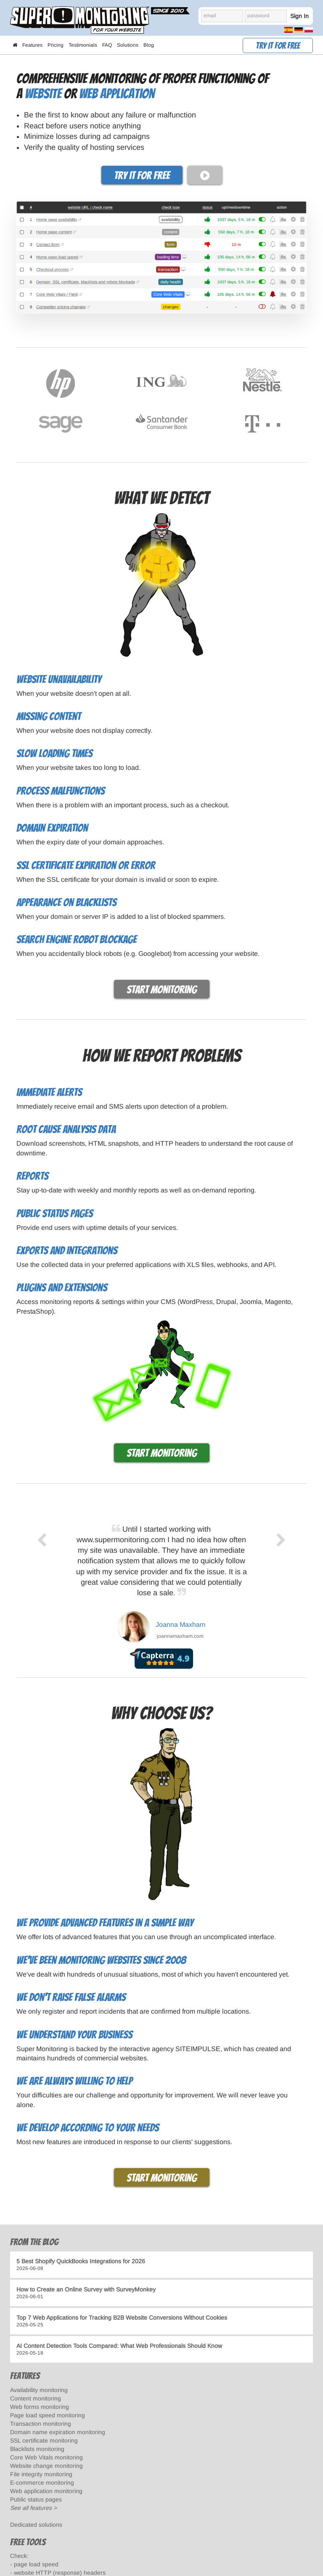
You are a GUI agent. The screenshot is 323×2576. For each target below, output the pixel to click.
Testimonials (83, 45)
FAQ (107, 45)
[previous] (42, 1589)
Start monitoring (162, 989)
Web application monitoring (46, 2491)
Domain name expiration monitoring (57, 2432)
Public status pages (36, 2499)
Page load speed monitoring (47, 2415)
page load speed (36, 2564)
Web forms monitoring (39, 2406)
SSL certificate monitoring (44, 2440)
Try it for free (278, 46)
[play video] (205, 175)
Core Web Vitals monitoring (46, 2457)
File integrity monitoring (41, 2474)
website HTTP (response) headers (60, 2572)
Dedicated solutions (36, 2524)
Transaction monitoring (40, 2423)
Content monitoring (35, 2398)
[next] (281, 1589)
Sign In (299, 16)
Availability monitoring (39, 2390)
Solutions (127, 45)
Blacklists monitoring (37, 2449)
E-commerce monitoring (42, 2482)
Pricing (56, 45)
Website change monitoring (46, 2465)
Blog (148, 45)
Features (32, 45)
